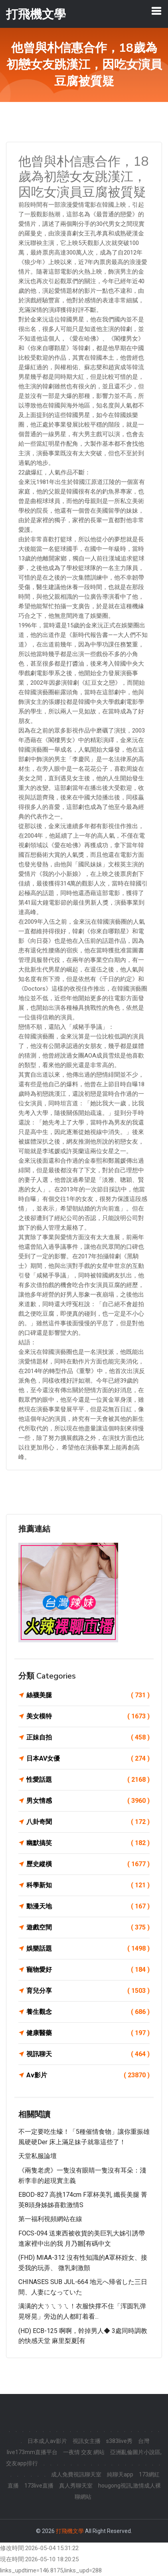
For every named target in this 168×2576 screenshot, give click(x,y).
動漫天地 (88, 1906)
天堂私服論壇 (37, 2156)
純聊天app (120, 2474)
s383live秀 (119, 2441)
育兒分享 (88, 1990)
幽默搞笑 (88, 1843)
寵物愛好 (88, 1969)
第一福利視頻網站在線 (50, 2219)
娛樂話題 (88, 1948)
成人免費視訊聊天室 (76, 2474)
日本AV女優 (88, 1758)
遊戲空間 (88, 1927)
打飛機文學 (70, 2531)
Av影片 (88, 2075)
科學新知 (88, 1885)
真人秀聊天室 (76, 2485)
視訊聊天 (88, 2054)
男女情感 (88, 1800)
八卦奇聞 (88, 1822)
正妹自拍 (88, 1737)
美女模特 (88, 1716)
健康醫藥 (88, 2033)
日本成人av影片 (47, 2441)
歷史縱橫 (88, 1864)
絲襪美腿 (88, 1695)
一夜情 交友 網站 (84, 2452)
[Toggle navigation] (156, 10)
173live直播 (38, 2485)
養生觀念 (88, 2012)
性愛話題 (88, 1779)
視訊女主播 (87, 2441)
